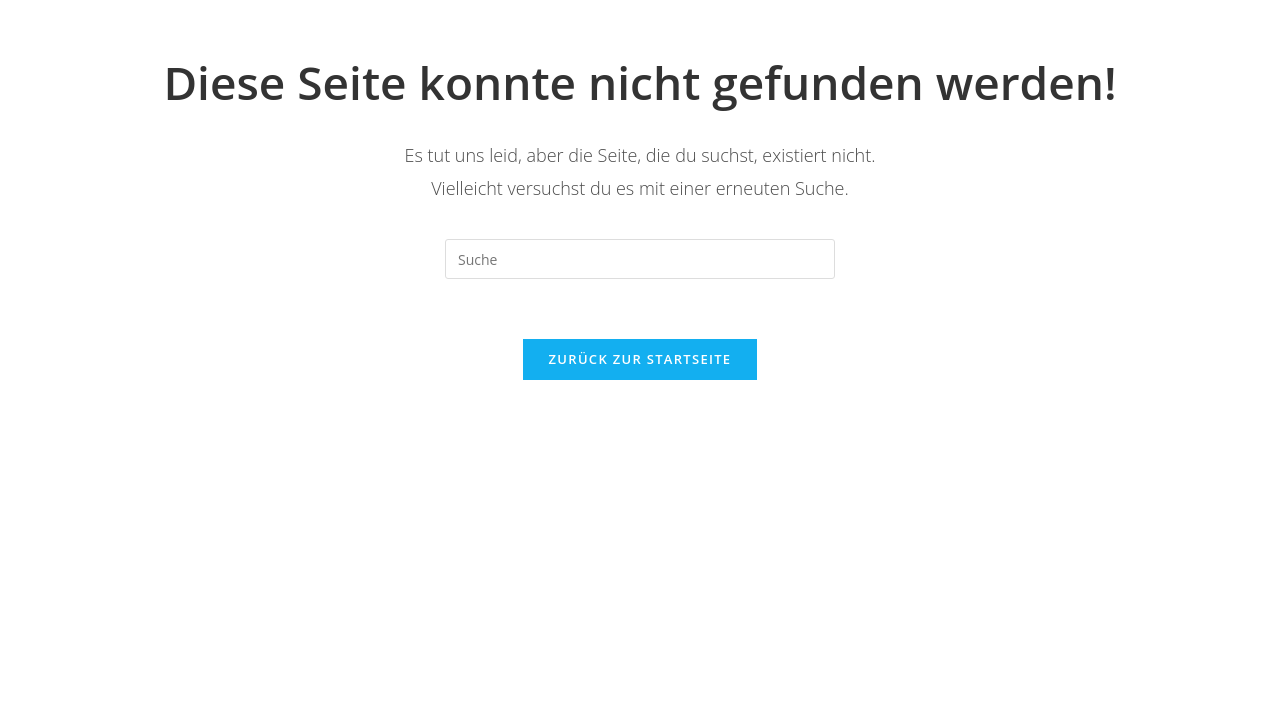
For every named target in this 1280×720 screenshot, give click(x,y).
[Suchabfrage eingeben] (640, 259)
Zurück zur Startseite (640, 359)
